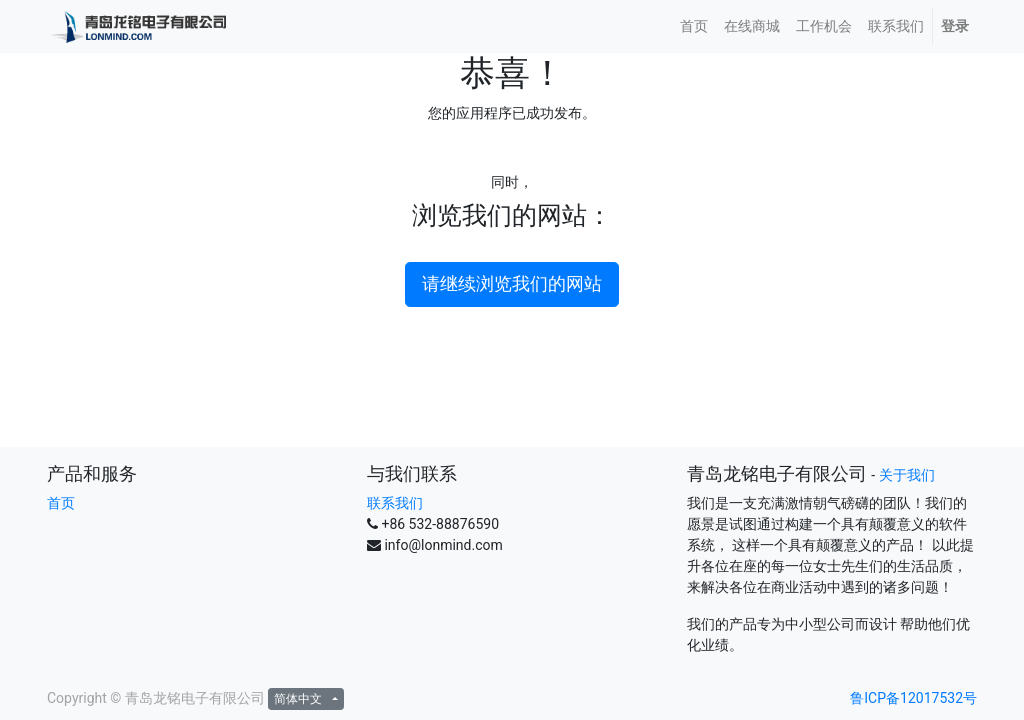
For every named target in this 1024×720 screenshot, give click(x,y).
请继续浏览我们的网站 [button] (512, 284)
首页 (61, 503)
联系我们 (395, 503)
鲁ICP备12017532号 (913, 698)
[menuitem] (694, 26)
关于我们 (907, 475)
